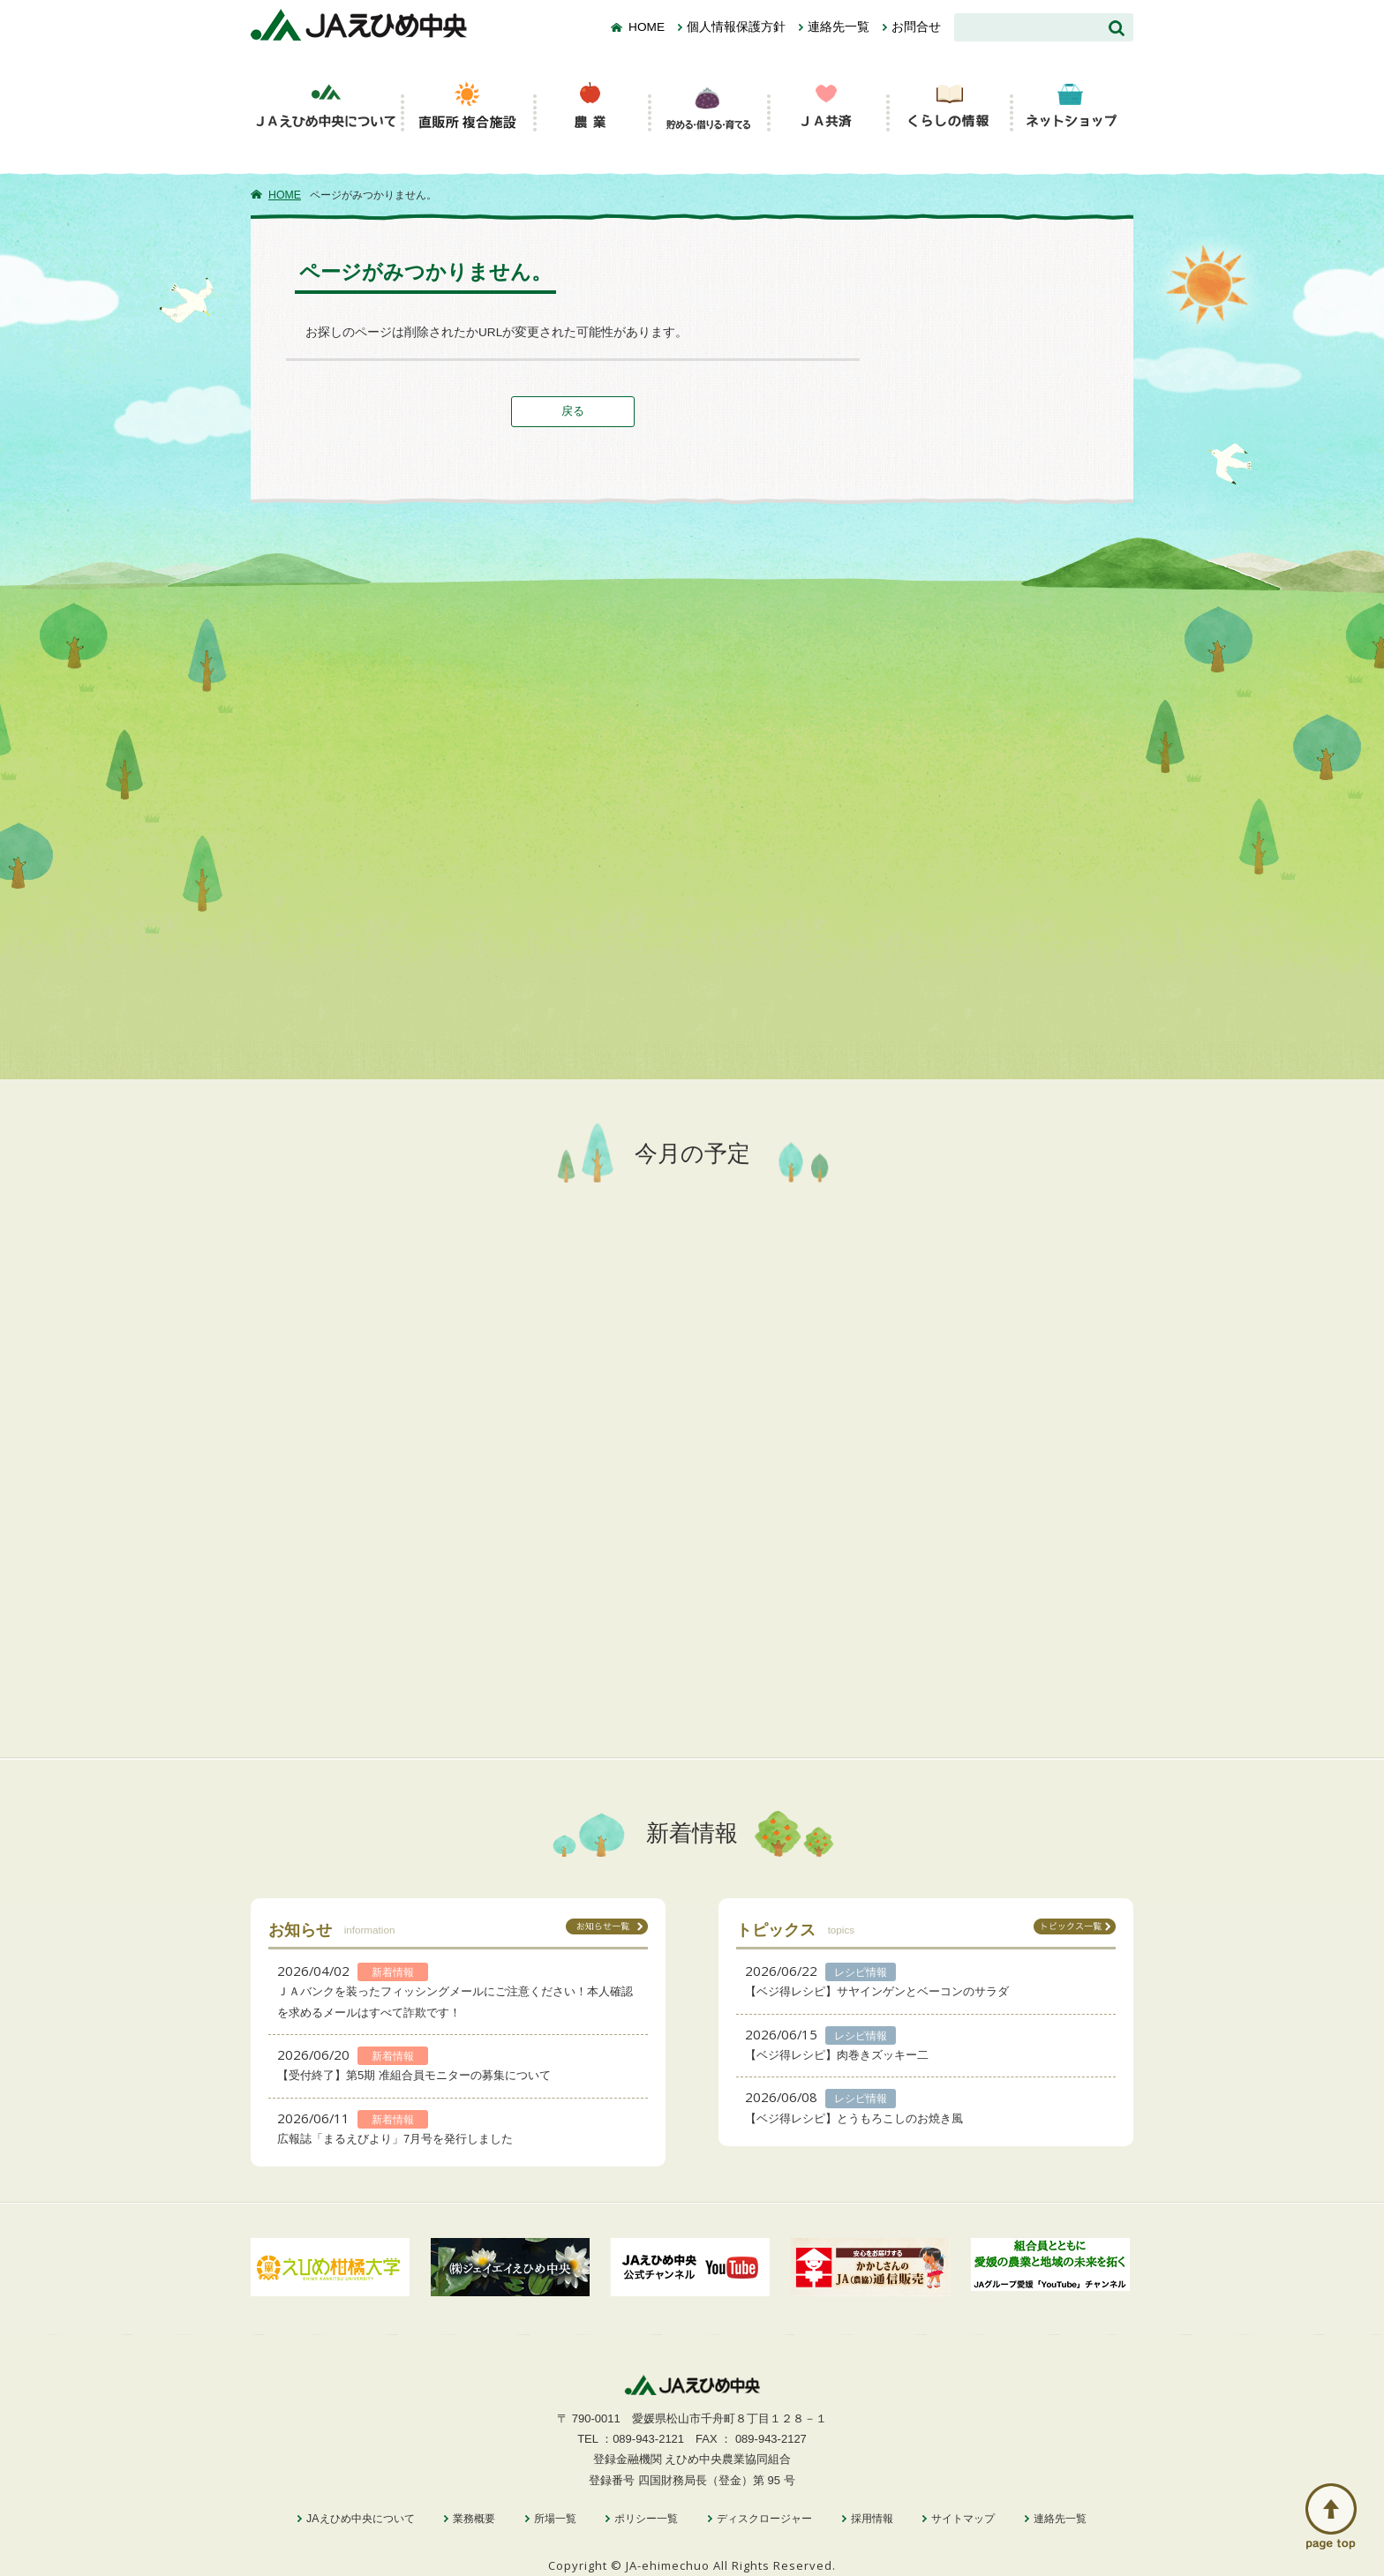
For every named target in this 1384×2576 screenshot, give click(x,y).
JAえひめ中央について (360, 2518)
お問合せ (916, 27)
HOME (646, 27)
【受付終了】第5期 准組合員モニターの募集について (414, 2075)
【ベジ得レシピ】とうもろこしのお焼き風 (854, 2118)
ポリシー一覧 (646, 2518)
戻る (572, 410)
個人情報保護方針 (736, 27)
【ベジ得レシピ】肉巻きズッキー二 (837, 2055)
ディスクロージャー (764, 2518)
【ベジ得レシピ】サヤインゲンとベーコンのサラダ (877, 1991)
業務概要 (474, 2518)
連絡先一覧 (838, 27)
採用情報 (872, 2518)
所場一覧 (555, 2518)
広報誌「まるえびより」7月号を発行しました (395, 2138)
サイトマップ (963, 2518)
